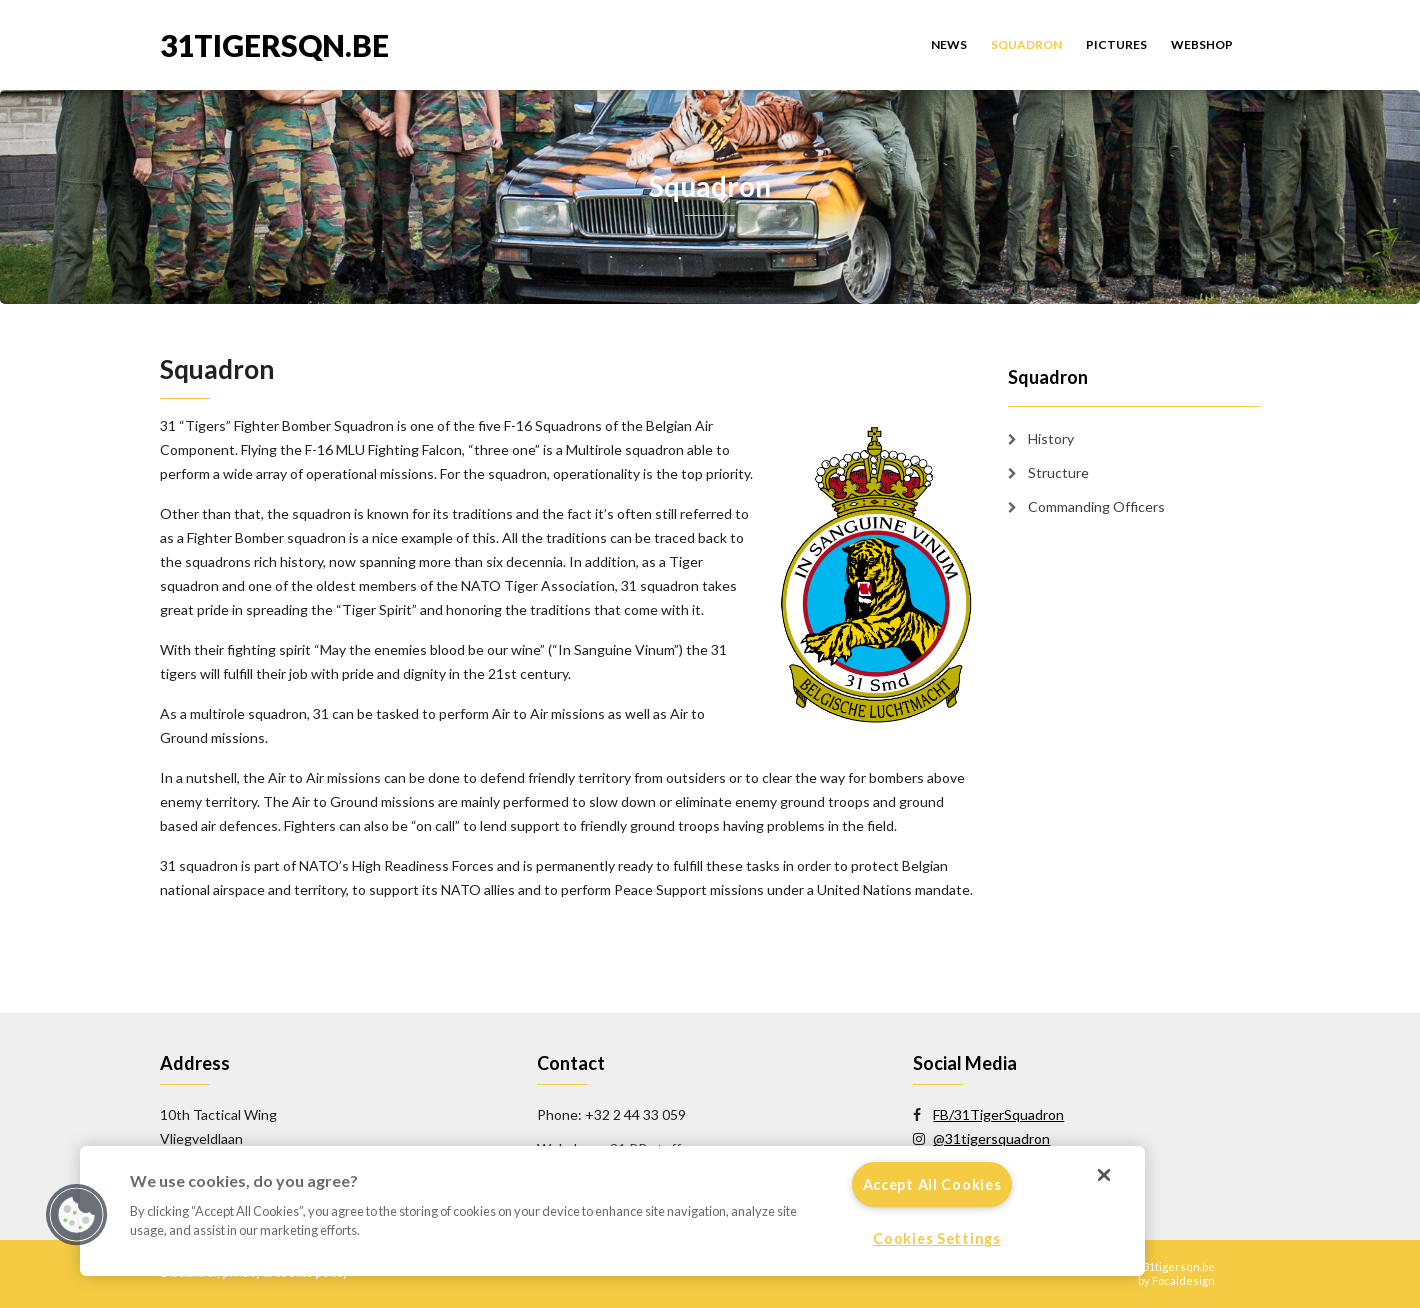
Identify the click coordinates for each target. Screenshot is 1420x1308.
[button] (77, 1215)
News (949, 44)
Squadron (1026, 44)
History (1051, 438)
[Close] (1104, 1175)
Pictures (1116, 44)
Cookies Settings (937, 1238)
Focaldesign (1183, 1280)
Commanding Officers (1096, 506)
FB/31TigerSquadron (998, 1114)
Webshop (1202, 44)
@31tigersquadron (991, 1138)
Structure (1058, 472)
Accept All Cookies (932, 1184)
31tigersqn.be (274, 43)
